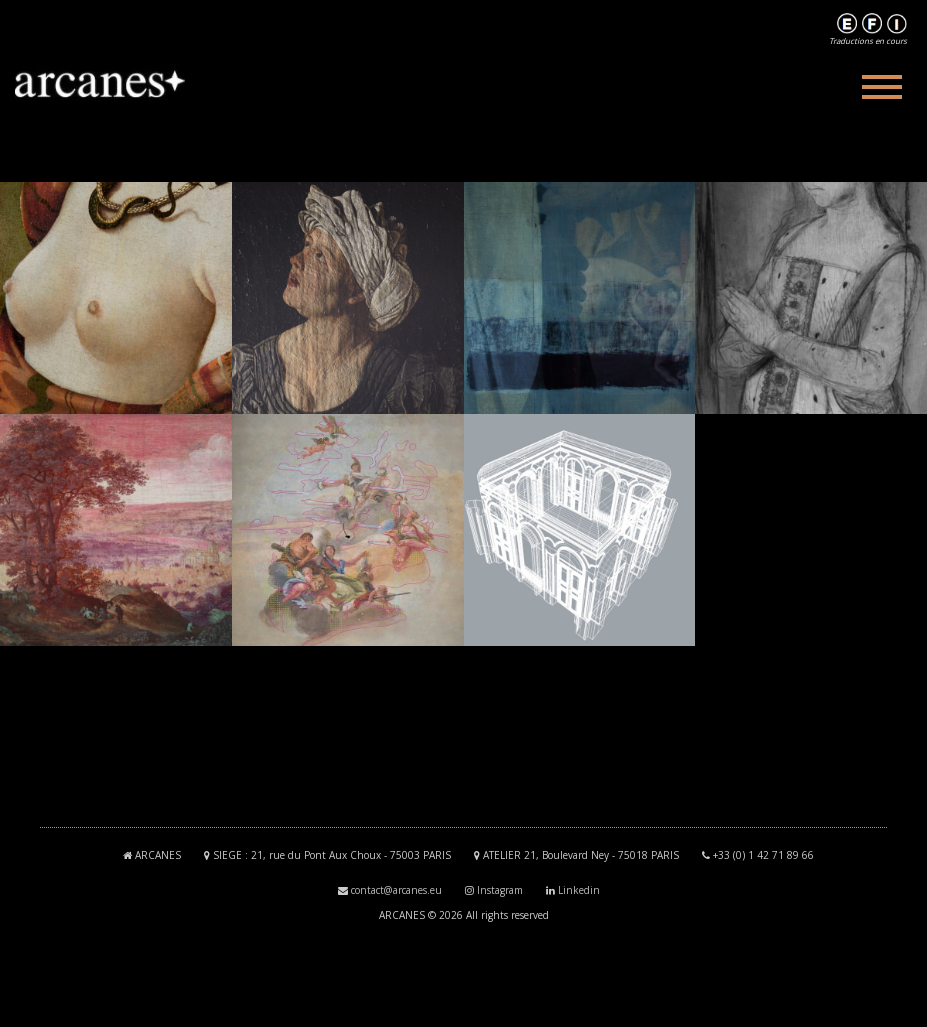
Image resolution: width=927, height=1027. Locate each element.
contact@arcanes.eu (396, 890)
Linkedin (579, 890)
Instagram (500, 890)
